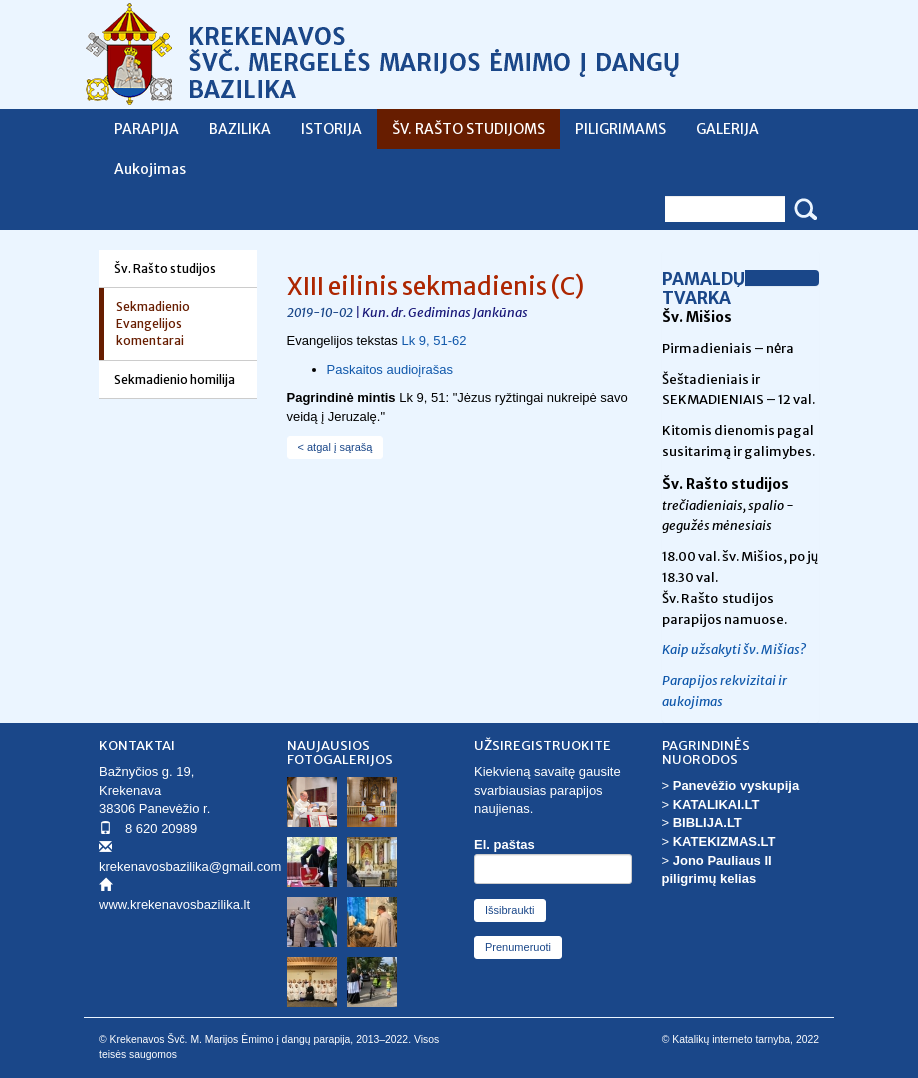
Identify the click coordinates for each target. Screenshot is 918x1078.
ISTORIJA (331, 129)
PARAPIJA (146, 129)
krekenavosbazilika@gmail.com (190, 866)
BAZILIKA (240, 129)
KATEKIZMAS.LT (724, 841)
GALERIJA (727, 129)
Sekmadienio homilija (174, 379)
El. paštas (504, 844)
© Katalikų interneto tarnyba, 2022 (740, 1039)
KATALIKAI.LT (716, 804)
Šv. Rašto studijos (165, 268)
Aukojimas (150, 169)
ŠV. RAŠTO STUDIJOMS (468, 129)
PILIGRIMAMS (620, 129)
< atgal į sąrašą (335, 447)
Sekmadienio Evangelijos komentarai (153, 323)
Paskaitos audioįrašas (392, 369)
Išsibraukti (510, 910)
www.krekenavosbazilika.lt (174, 904)
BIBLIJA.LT (707, 822)
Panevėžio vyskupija (736, 785)
